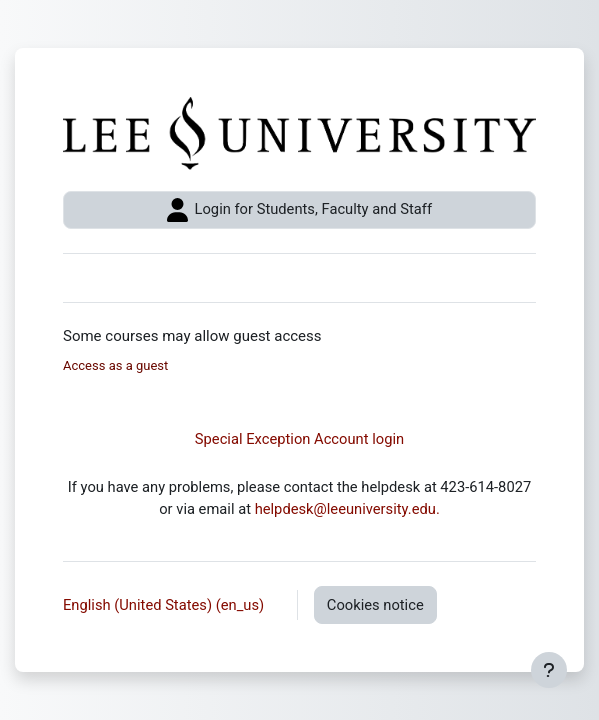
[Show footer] (549, 670)
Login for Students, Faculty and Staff (299, 210)
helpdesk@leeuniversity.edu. (347, 509)
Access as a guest (115, 365)
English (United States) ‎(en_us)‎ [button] (165, 605)
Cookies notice (375, 605)
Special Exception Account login (299, 439)
